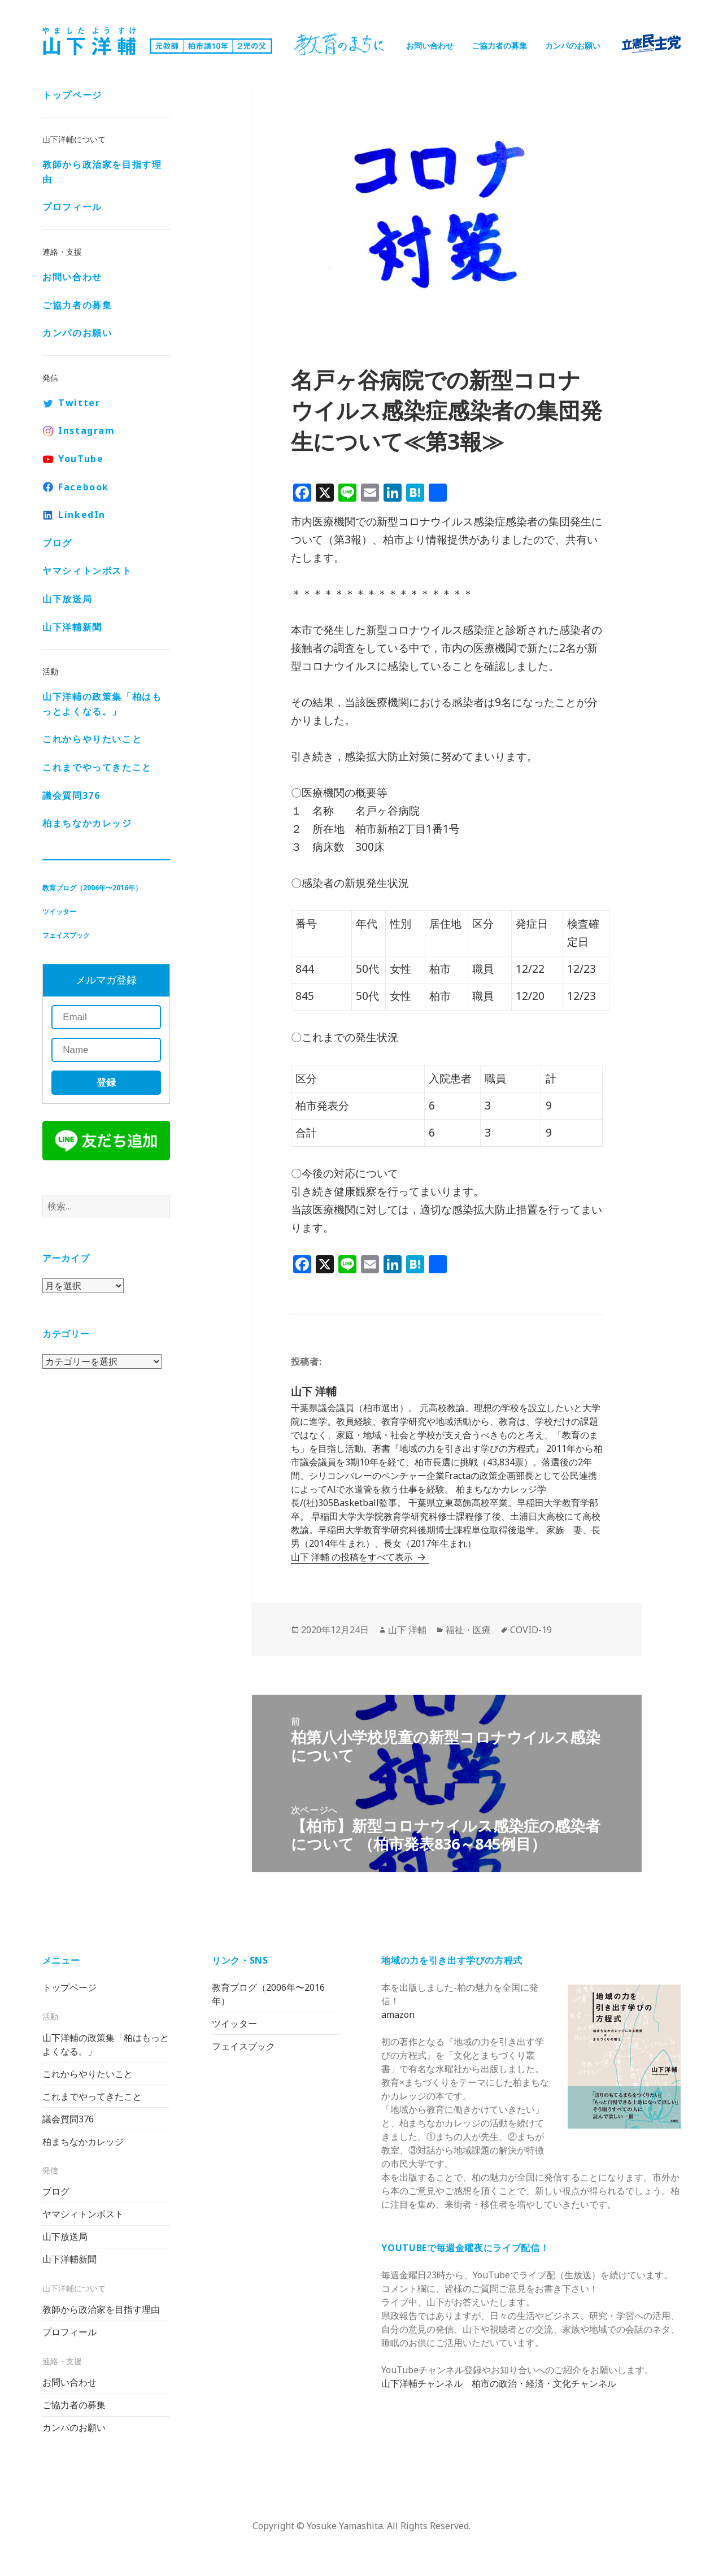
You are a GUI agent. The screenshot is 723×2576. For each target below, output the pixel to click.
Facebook (83, 488)
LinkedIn (82, 516)
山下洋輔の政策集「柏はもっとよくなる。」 (102, 705)
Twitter (79, 404)
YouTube (80, 460)
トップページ (72, 96)
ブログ (57, 544)
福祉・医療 (468, 1630)
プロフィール (72, 208)
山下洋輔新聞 (72, 628)
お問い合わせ (430, 45)
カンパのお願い (572, 45)
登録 (106, 1083)
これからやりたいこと (92, 740)
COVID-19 (531, 1630)
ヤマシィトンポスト (87, 571)
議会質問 (71, 796)
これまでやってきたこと (97, 768)
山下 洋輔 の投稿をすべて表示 (353, 1557)
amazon (398, 2014)
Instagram (86, 431)
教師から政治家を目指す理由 (102, 172)
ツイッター (59, 912)
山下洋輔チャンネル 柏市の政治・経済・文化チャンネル (498, 2383)
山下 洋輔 (407, 1630)
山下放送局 (67, 600)
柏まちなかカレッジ (87, 824)
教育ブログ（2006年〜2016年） (92, 889)
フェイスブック (66, 936)
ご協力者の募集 (499, 45)
